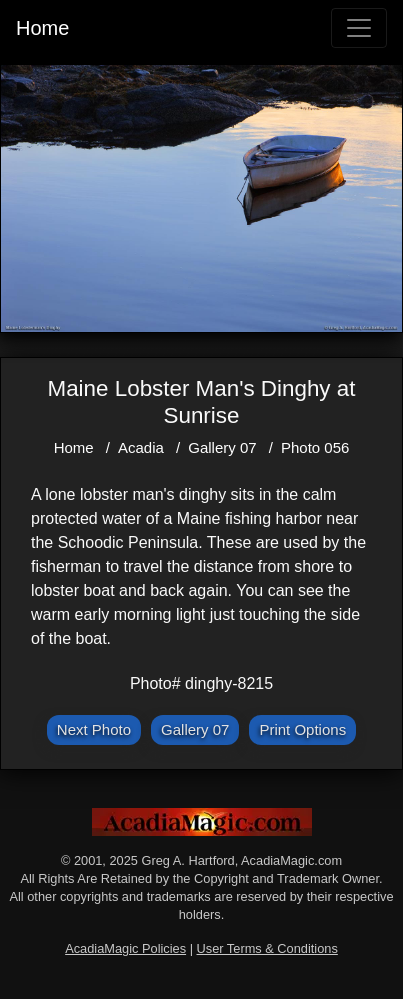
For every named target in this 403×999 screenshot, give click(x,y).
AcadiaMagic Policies (125, 948)
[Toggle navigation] (359, 28)
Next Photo (94, 729)
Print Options (302, 729)
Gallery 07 (222, 447)
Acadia (141, 447)
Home (42, 28)
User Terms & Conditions (267, 948)
